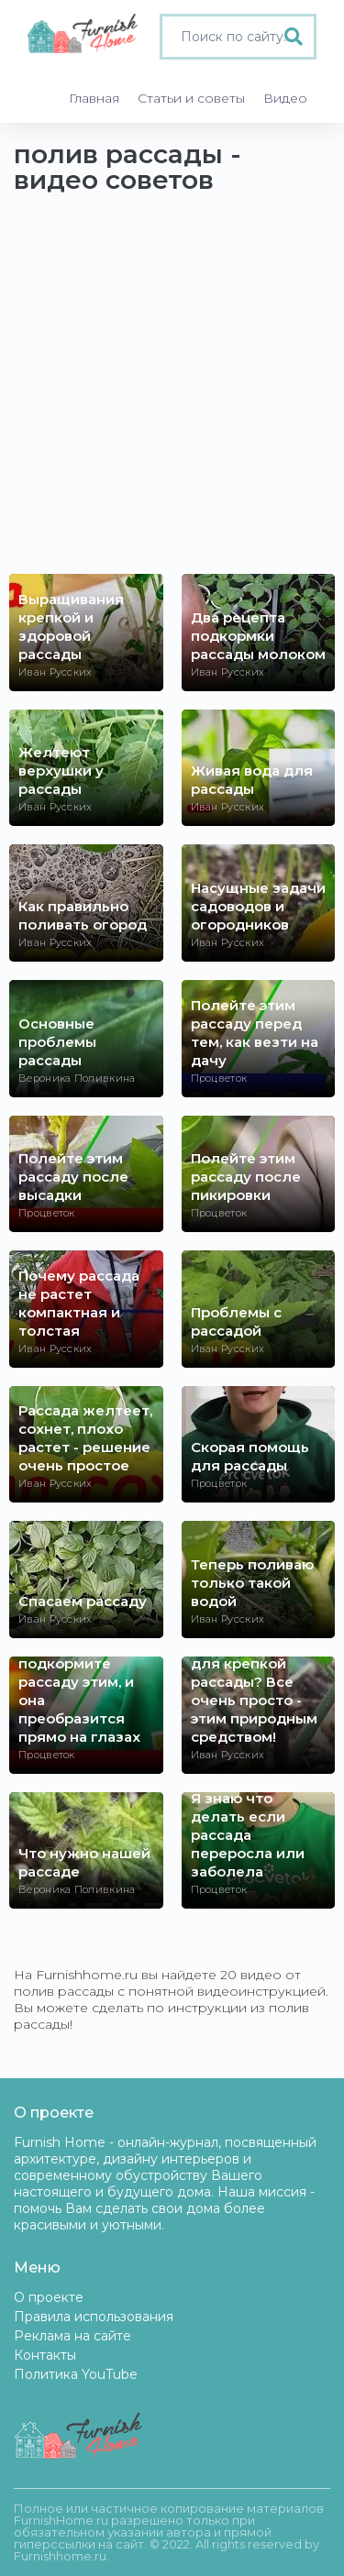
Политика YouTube (76, 2374)
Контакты (45, 2355)
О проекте (48, 2297)
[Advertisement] (172, 393)
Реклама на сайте (72, 2336)
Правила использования (93, 2316)
